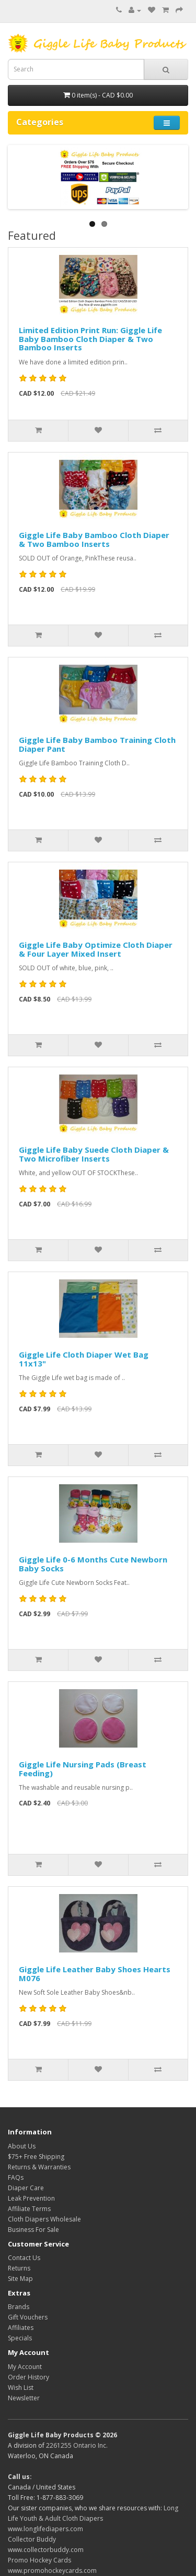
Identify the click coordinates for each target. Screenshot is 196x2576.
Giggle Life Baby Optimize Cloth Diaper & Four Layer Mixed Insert (95, 949)
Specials (20, 2338)
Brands (18, 2306)
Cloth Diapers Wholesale (44, 2219)
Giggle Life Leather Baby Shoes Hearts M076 (94, 1973)
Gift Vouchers (28, 2317)
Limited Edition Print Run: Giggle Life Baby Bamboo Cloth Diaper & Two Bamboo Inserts (90, 338)
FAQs (16, 2177)
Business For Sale (33, 2229)
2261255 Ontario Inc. (77, 2445)
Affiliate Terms (29, 2208)
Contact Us (24, 2257)
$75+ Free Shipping (36, 2156)
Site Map (20, 2278)
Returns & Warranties (39, 2167)
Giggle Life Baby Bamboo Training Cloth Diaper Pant (97, 744)
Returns (19, 2268)
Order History (28, 2377)
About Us (22, 2146)
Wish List (20, 2387)
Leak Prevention (31, 2198)
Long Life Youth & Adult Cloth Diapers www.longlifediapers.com (93, 2518)
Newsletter (24, 2398)
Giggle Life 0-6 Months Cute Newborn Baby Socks (93, 1563)
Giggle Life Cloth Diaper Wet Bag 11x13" (83, 1359)
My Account (25, 2366)
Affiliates (20, 2327)
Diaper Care (26, 2187)
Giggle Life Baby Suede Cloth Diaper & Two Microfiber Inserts (94, 1154)
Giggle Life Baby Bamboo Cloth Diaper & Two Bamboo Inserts (94, 539)
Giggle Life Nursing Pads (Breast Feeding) (82, 1768)
